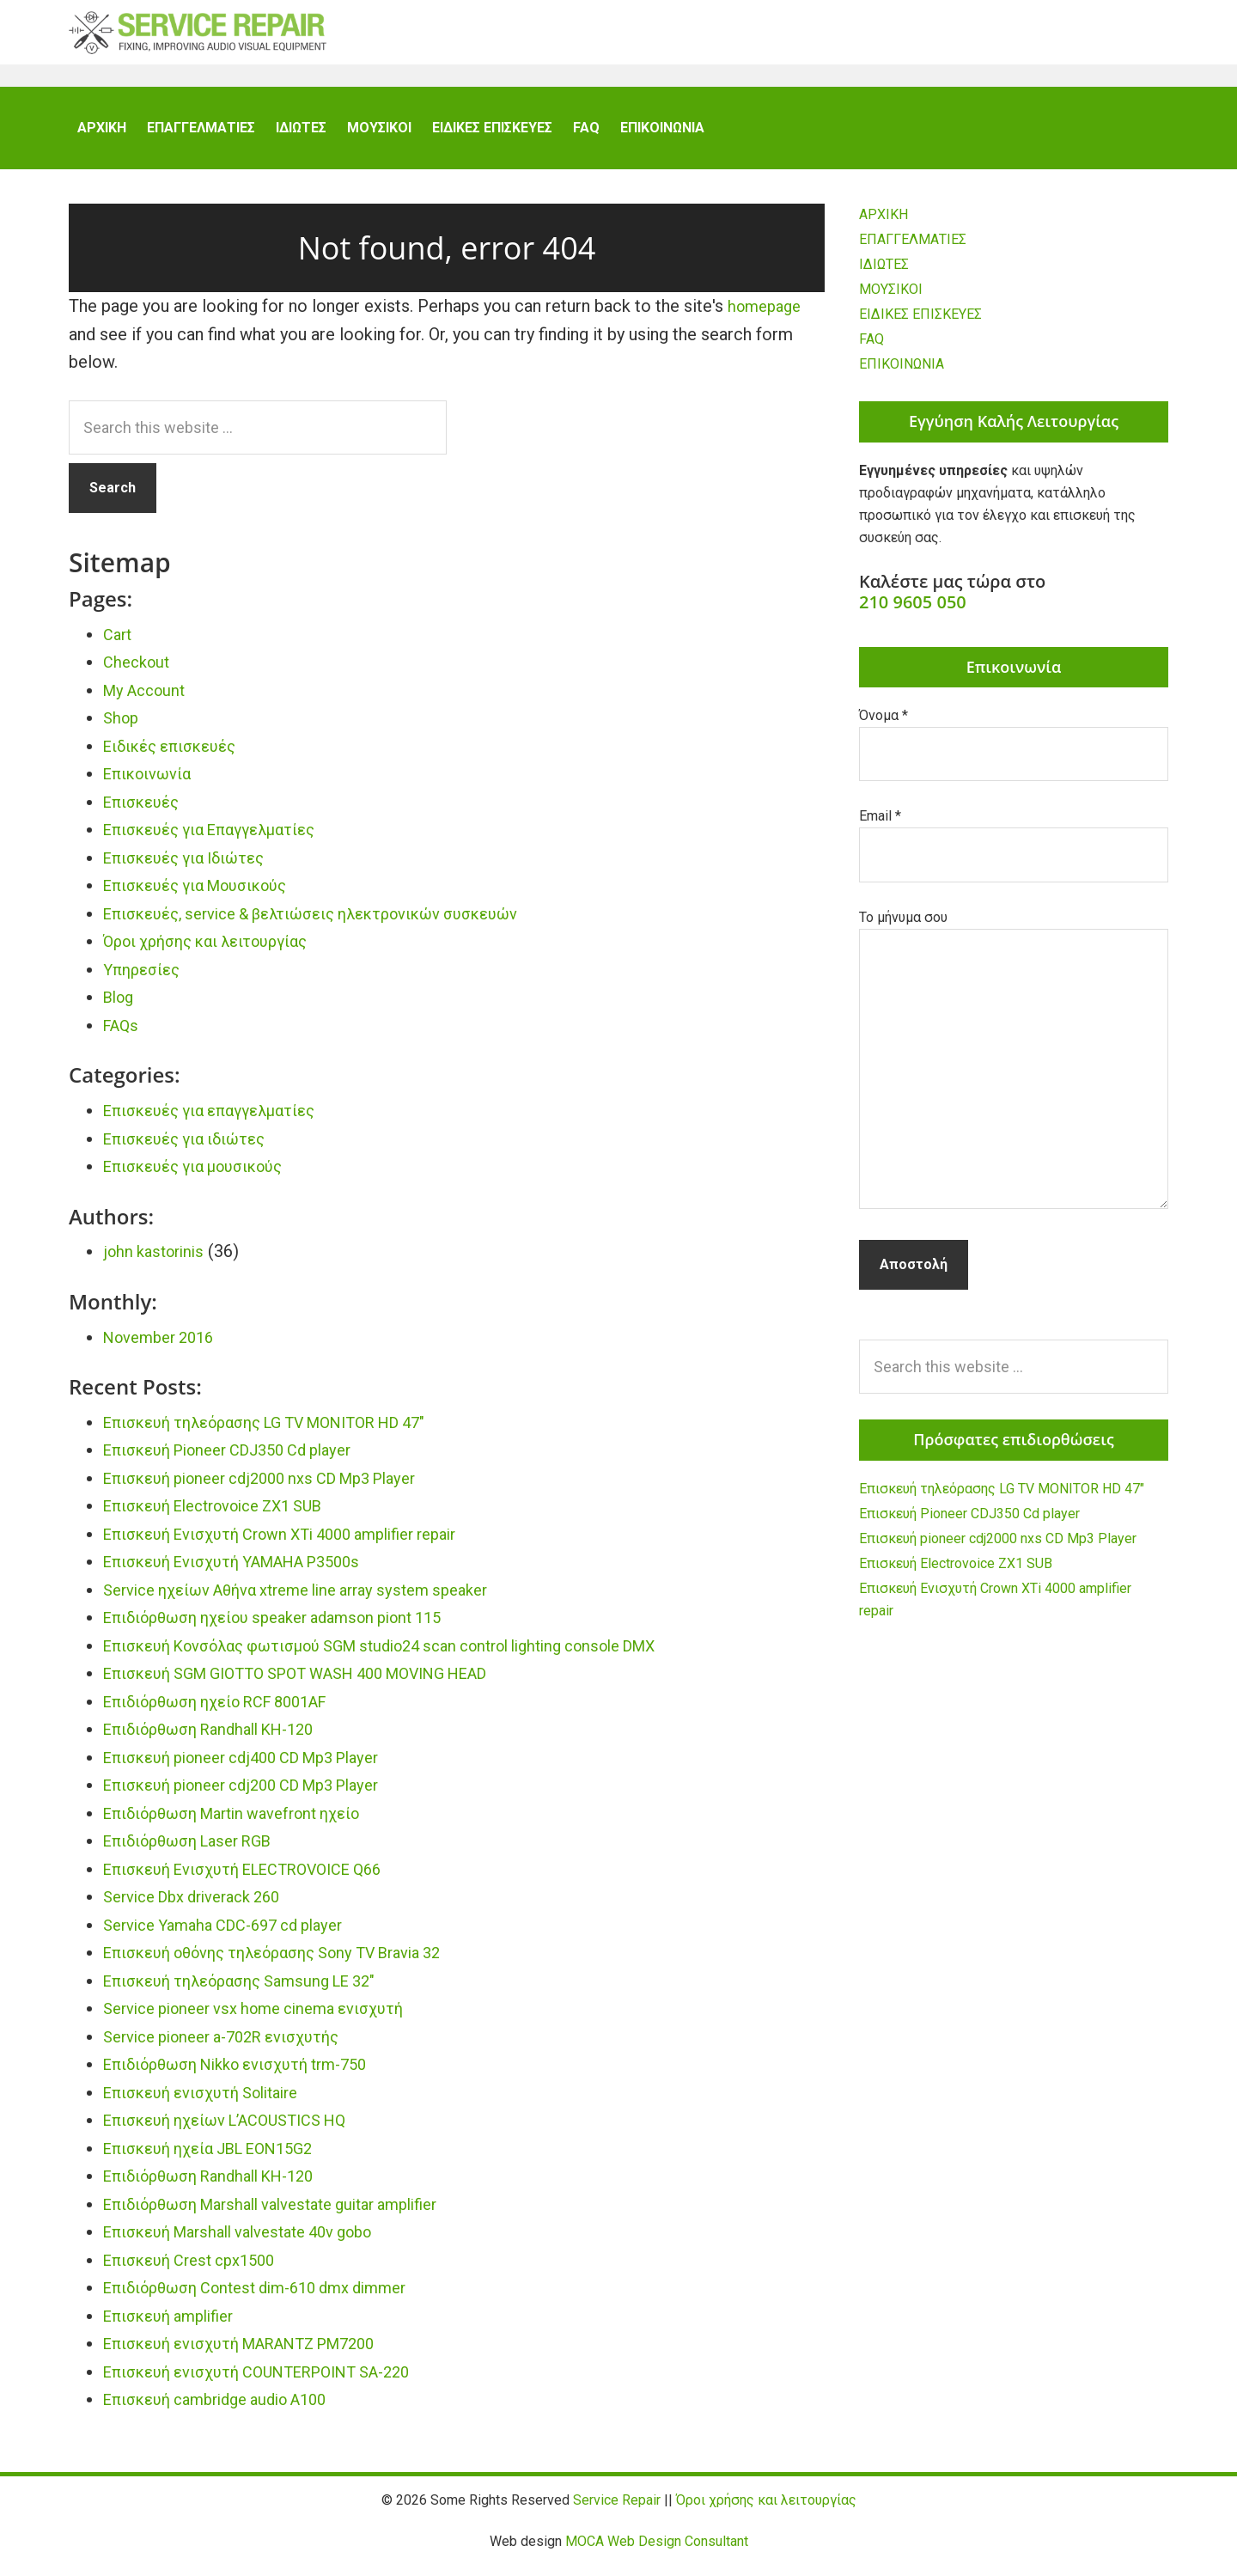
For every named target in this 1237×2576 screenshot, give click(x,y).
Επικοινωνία (153, 783)
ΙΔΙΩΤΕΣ (884, 274)
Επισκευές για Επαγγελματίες (221, 839)
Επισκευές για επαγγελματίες (221, 1120)
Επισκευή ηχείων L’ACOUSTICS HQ (239, 2130)
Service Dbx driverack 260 (202, 1906)
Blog (120, 1007)
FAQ (871, 349)
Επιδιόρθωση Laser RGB (198, 1850)
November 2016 (164, 1347)
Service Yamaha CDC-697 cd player (236, 1935)
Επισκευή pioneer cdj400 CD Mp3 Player (257, 1767)
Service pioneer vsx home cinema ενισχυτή (269, 2018)
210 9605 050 (912, 612)
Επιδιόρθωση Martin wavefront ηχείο (247, 1823)
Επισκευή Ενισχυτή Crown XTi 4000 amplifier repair (301, 1544)
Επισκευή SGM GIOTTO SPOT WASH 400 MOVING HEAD (321, 1683)
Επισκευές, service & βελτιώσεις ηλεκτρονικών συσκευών (335, 923)
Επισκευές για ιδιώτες (193, 1148)
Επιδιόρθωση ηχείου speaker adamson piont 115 (291, 1627)
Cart (119, 644)
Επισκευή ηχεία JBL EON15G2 (221, 2158)
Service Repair (197, 42)
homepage (767, 316)
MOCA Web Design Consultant (656, 2551)
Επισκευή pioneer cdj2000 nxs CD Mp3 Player (277, 1488)
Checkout (139, 672)
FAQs (123, 1035)
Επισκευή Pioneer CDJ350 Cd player (242, 1460)
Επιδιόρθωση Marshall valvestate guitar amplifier (290, 2214)
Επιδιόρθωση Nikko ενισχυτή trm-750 (251, 2074)
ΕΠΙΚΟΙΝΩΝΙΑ (901, 374)
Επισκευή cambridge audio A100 (228, 2409)
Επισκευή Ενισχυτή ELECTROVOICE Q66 (260, 1879)
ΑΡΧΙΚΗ (883, 225)
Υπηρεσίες (145, 979)
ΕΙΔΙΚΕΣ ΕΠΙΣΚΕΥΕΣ (920, 324)
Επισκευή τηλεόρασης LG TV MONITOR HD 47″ (284, 1432)
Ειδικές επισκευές (178, 756)
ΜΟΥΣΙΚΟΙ (891, 299)
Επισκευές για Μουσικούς (207, 895)
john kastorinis (157, 1261)
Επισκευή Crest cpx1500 (198, 2270)
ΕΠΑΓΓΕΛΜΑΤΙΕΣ (912, 249)
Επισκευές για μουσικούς (205, 1176)
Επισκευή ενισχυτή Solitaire (212, 2102)
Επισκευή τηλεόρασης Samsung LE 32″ (253, 1991)
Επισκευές (145, 812)
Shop (122, 727)
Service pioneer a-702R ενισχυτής (234, 2046)
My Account (148, 700)
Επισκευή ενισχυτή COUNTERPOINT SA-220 (275, 2382)
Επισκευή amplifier (176, 2326)
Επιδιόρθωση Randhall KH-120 (221, 1739)
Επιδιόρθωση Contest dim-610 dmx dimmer (271, 2297)
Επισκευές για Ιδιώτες (193, 868)
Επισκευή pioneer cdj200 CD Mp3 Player (257, 1795)
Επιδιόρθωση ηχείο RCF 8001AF (230, 1711)
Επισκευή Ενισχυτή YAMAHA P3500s (248, 1571)
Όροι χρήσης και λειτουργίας (217, 951)
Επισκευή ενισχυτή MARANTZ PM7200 (257, 2353)
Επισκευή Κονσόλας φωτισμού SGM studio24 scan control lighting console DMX (413, 1655)
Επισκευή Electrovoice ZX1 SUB (228, 1515)
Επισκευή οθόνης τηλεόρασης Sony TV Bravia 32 (292, 1962)
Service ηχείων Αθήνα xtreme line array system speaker (315, 1600)
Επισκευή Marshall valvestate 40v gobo (254, 2241)
